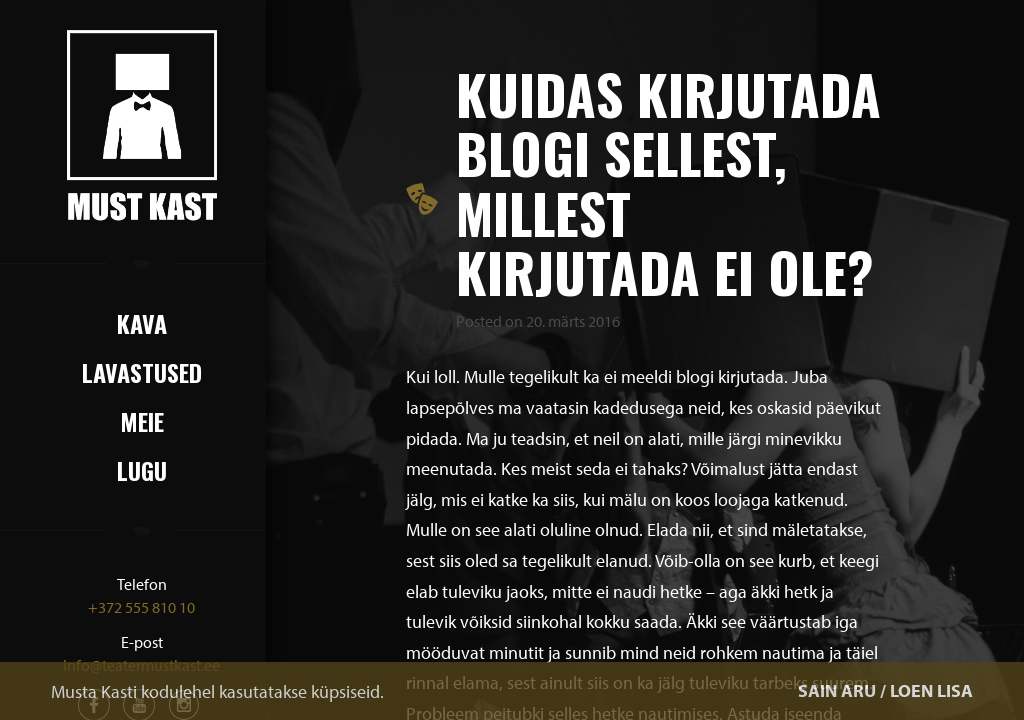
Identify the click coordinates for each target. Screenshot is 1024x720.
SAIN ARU (837, 690)
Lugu (142, 470)
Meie (142, 421)
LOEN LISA (931, 690)
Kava (142, 323)
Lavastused (142, 372)
